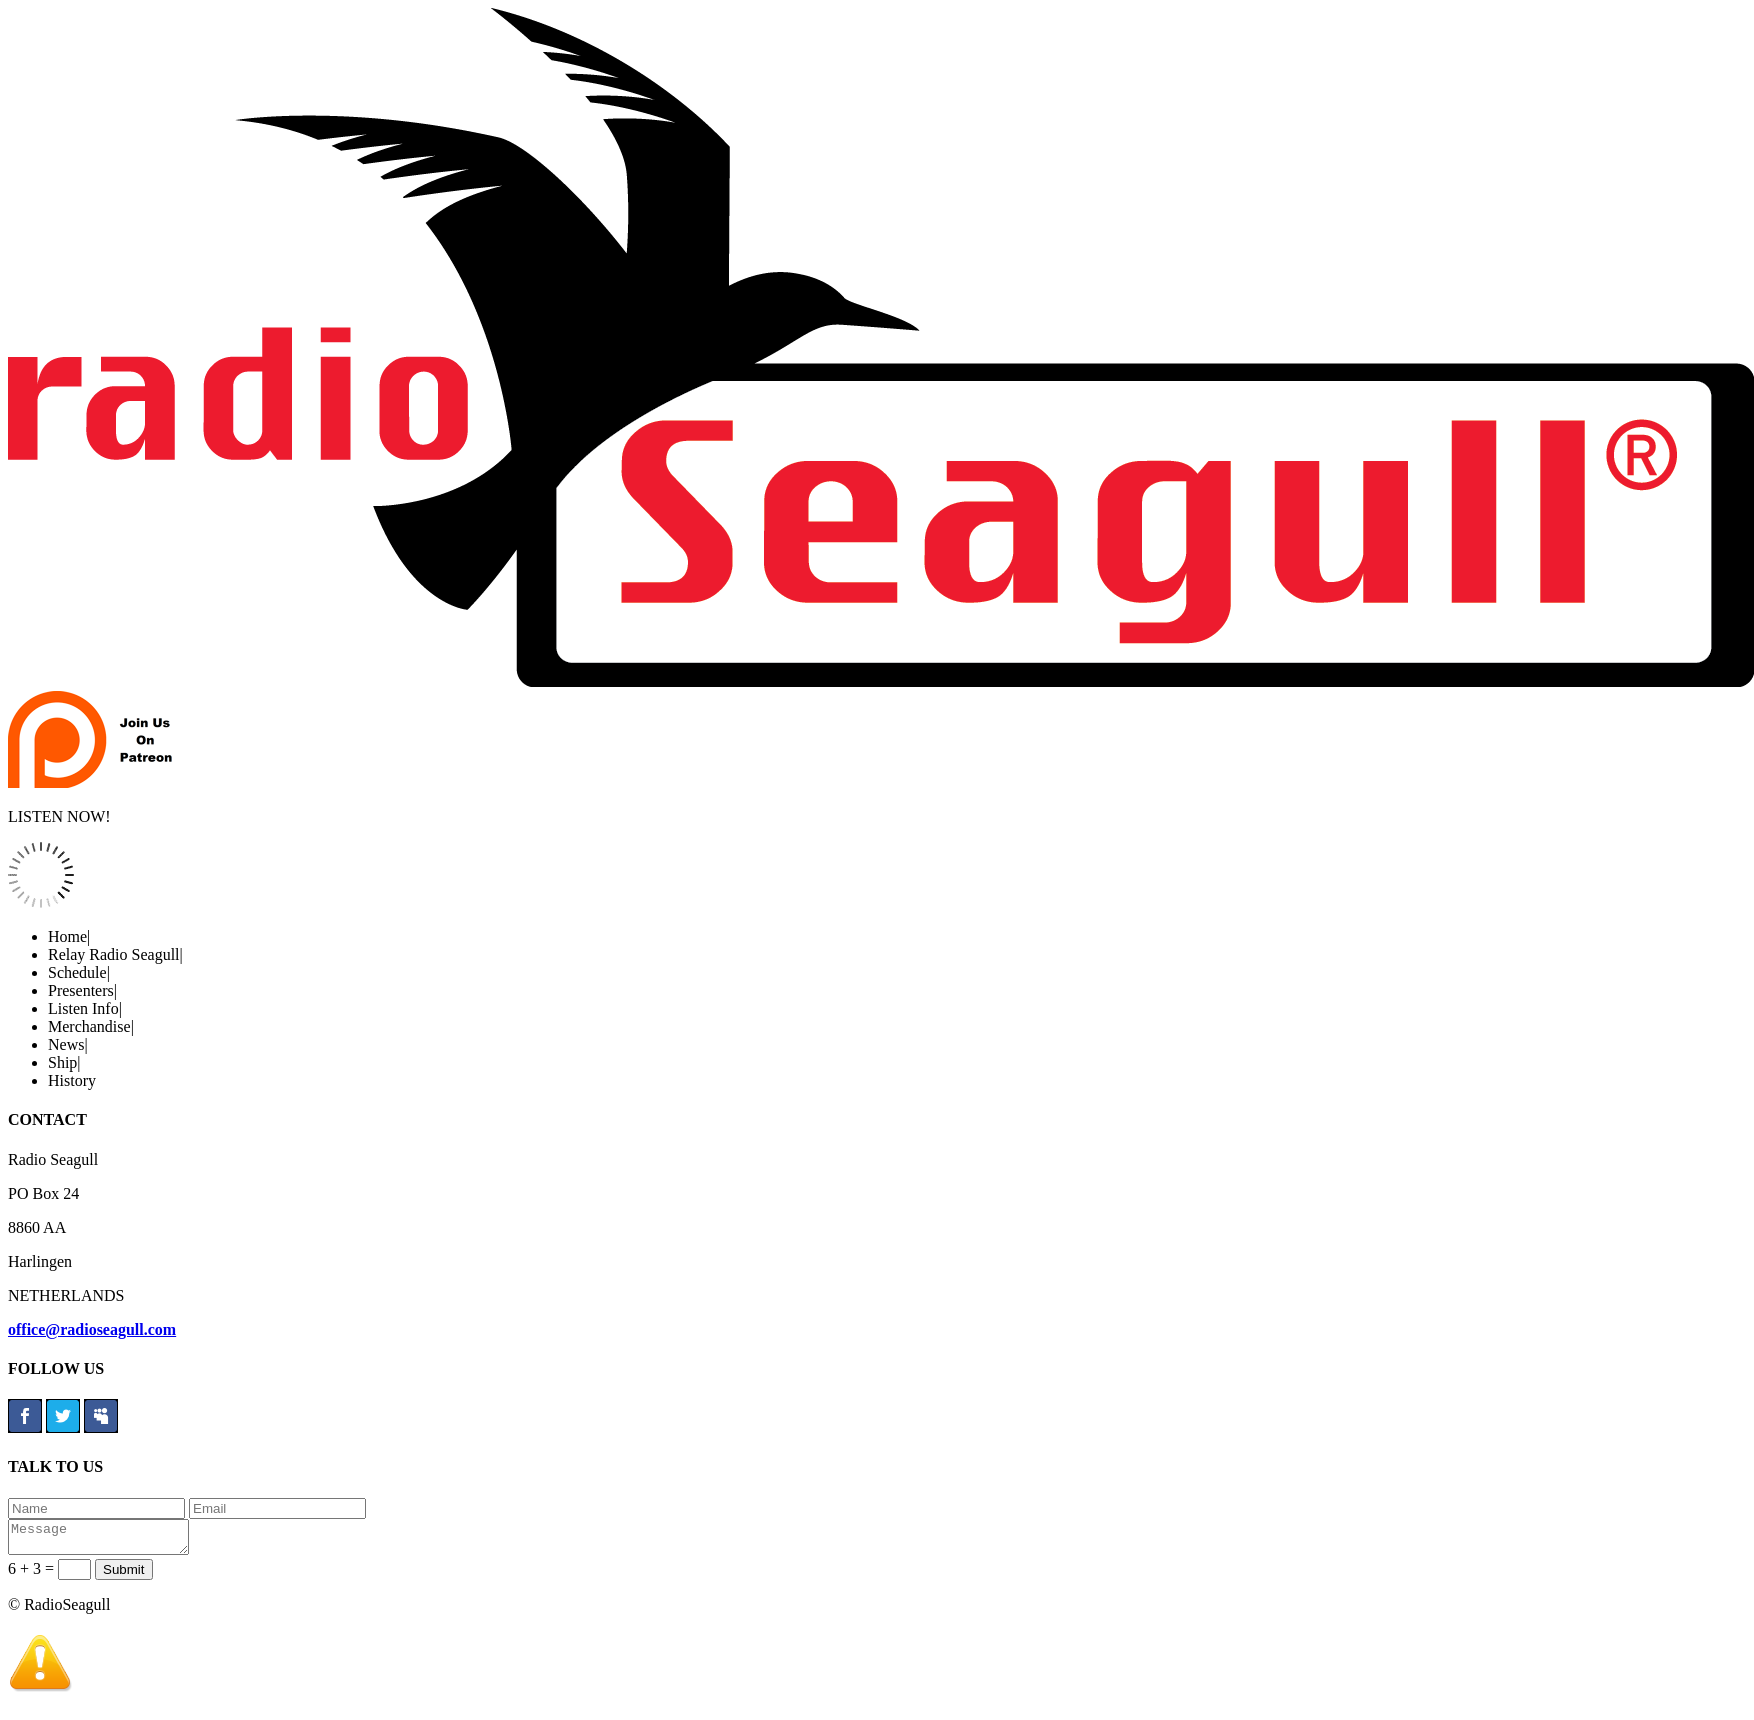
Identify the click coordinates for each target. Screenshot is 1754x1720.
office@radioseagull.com (92, 1329)
